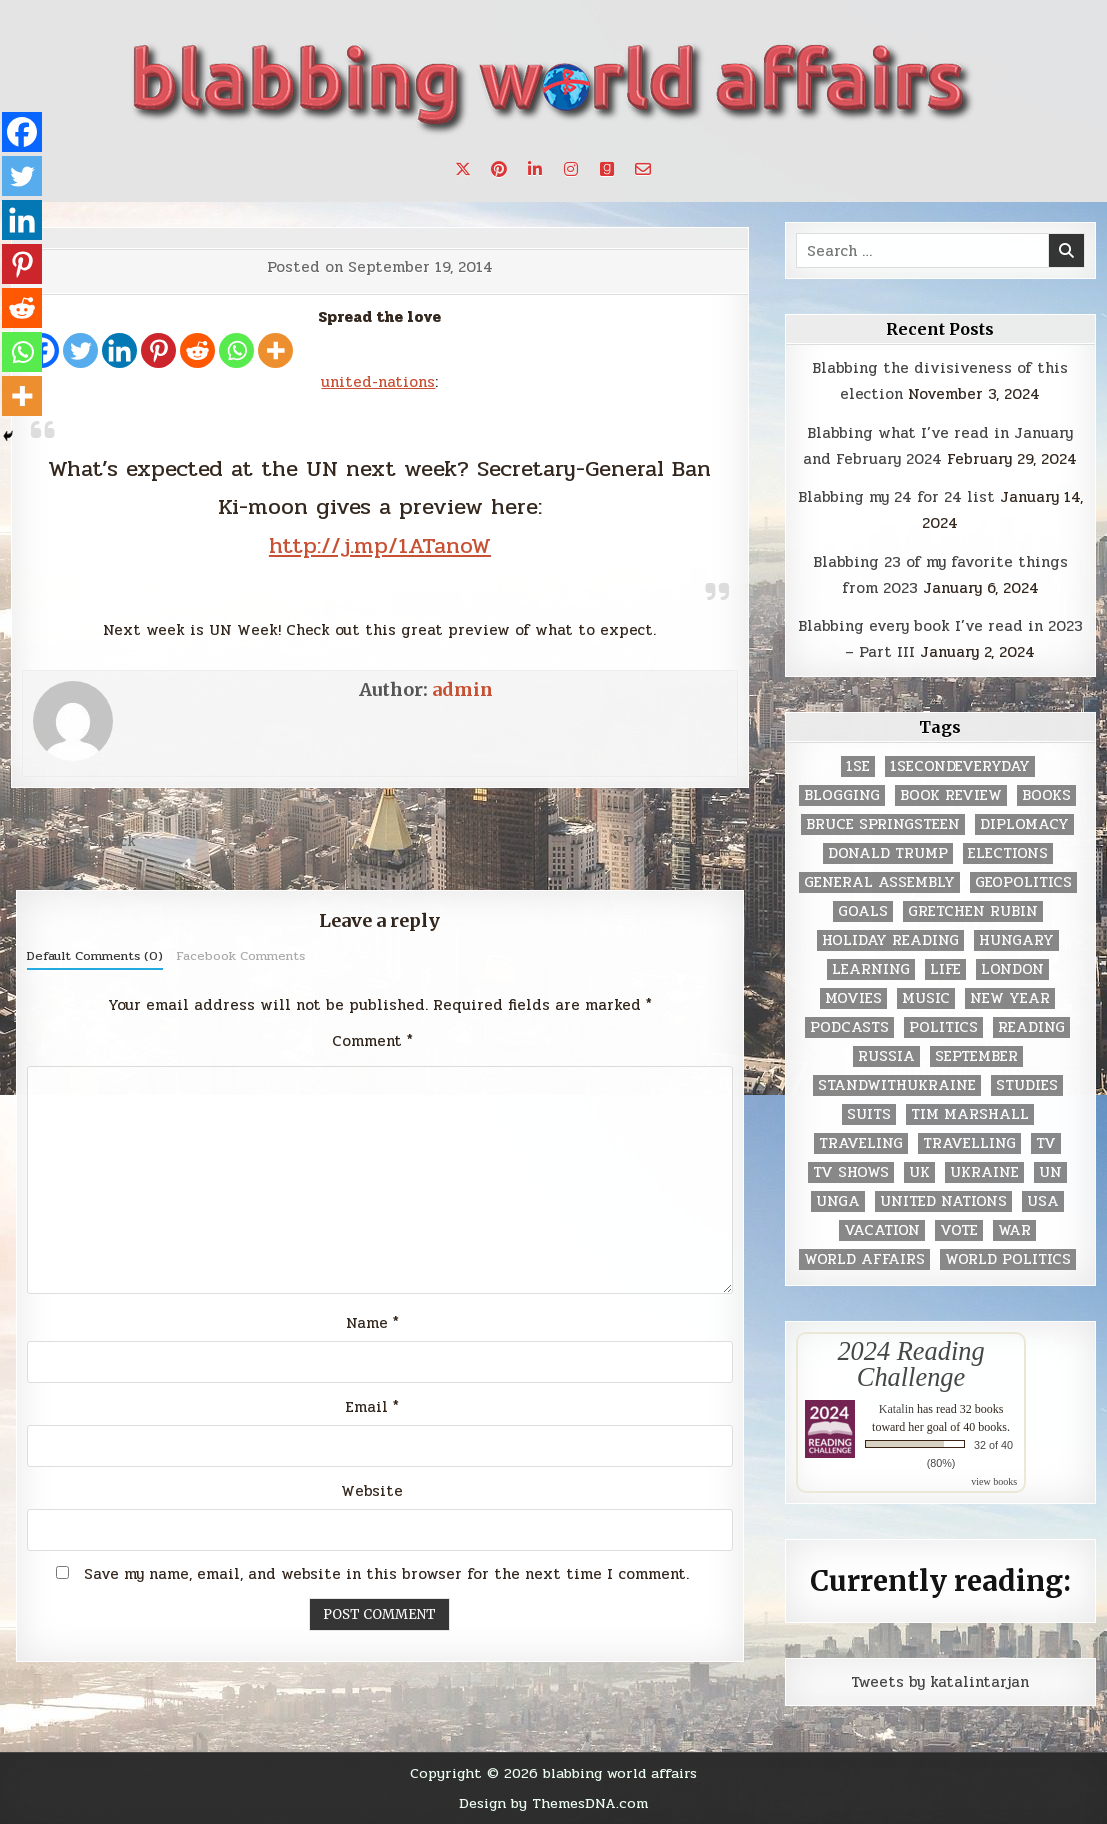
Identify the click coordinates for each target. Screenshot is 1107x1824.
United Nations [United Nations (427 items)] (943, 1201)
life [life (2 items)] (945, 969)
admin (462, 689)
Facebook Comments (240, 956)
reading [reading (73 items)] (1031, 1027)
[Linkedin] (119, 350)
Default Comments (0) (95, 956)
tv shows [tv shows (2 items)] (851, 1172)
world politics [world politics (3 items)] (1008, 1259)
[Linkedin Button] (535, 169)
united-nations (378, 382)
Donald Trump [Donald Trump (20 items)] (888, 853)
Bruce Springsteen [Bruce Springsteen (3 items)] (883, 824)
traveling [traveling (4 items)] (861, 1143)
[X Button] (463, 169)
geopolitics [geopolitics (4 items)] (1023, 882)
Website (372, 1491)
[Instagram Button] (571, 169)
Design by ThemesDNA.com (553, 1803)
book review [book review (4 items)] (951, 795)
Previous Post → (686, 841)
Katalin (896, 1409)
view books (994, 1481)
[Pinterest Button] (499, 169)
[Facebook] (22, 132)
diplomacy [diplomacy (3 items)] (1024, 824)
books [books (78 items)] (1046, 795)
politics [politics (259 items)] (943, 1027)
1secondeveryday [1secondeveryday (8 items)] (960, 766)
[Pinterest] (158, 350)
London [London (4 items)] (1012, 969)
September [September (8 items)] (976, 1056)
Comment (372, 1041)
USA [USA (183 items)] (1043, 1201)
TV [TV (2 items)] (1046, 1143)
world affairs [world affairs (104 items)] (864, 1259)
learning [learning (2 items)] (871, 969)
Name (372, 1323)
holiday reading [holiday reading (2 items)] (890, 940)
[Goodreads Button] (607, 169)
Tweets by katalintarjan (940, 1682)
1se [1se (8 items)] (858, 766)
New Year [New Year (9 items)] (1010, 998)
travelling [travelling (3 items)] (969, 1143)
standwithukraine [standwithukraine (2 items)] (897, 1085)
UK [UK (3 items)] (919, 1172)
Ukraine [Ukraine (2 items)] (984, 1172)
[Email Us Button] (643, 169)
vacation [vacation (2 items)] (882, 1230)
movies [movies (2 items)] (853, 998)
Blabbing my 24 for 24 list (896, 497)
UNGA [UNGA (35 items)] (838, 1201)
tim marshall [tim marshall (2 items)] (970, 1114)
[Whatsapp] (236, 350)
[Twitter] (80, 350)
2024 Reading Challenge (910, 1364)
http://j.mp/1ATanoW (380, 545)
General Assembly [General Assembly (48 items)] (879, 882)
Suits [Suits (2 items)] (869, 1114)
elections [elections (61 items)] (1008, 853)
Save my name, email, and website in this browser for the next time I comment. (386, 1574)
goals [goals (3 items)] (863, 911)
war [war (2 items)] (1014, 1230)
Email (372, 1407)
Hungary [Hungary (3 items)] (1016, 940)
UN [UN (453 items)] (1050, 1172)
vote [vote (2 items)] (959, 1230)
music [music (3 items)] (926, 998)
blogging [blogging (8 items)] (842, 795)
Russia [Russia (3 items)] (886, 1056)
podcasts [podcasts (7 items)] (849, 1027)
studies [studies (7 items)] (1027, 1085)
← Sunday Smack (73, 841)
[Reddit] (197, 350)
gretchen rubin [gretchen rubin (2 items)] (973, 911)
